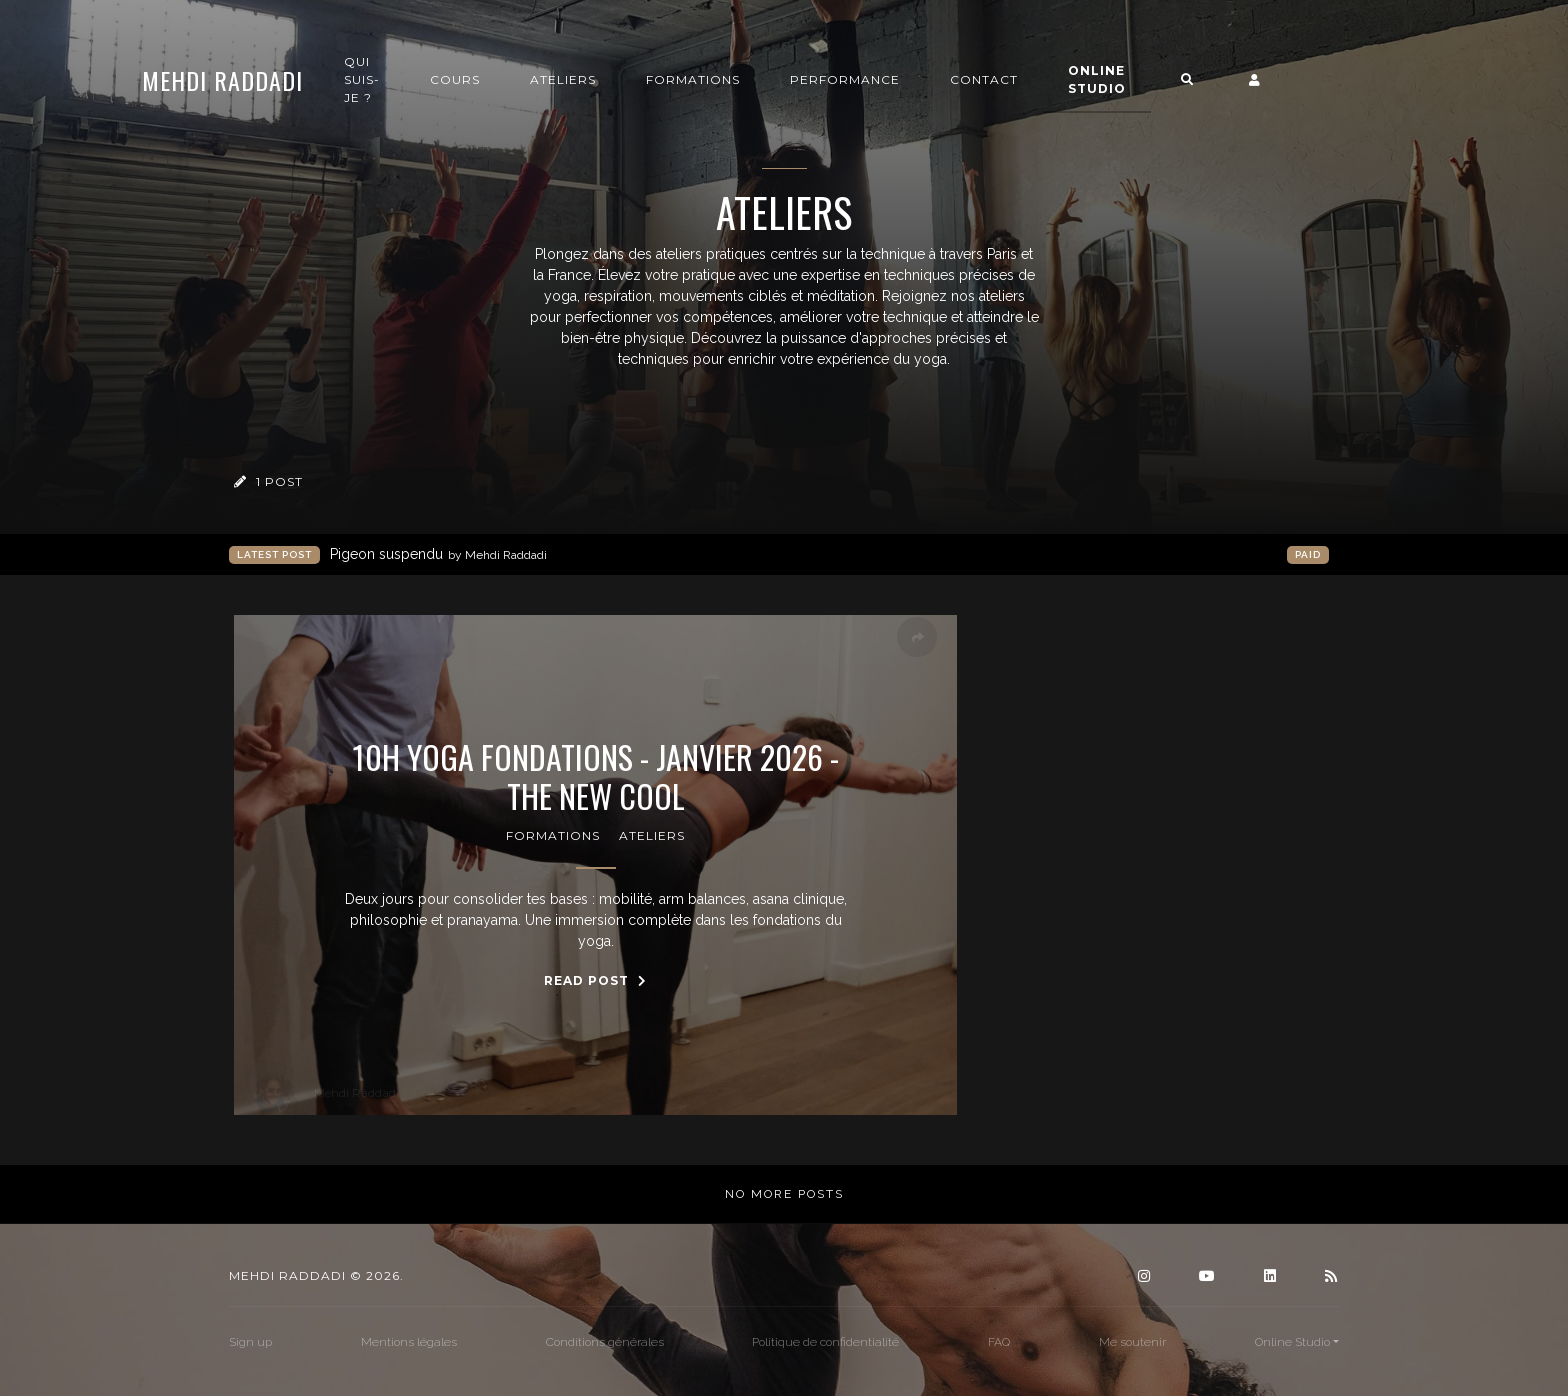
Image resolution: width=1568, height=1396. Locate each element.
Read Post (595, 980)
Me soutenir (1132, 1342)
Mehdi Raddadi (314, 82)
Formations (785, 81)
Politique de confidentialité (825, 1342)
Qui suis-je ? (454, 81)
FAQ (999, 1342)
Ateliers (655, 81)
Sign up (250, 1342)
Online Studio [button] (1189, 81)
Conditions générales (605, 1342)
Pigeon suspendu (438, 554)
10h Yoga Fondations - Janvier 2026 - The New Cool (596, 776)
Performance (937, 81)
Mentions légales (409, 1342)
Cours (547, 81)
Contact (1076, 81)
